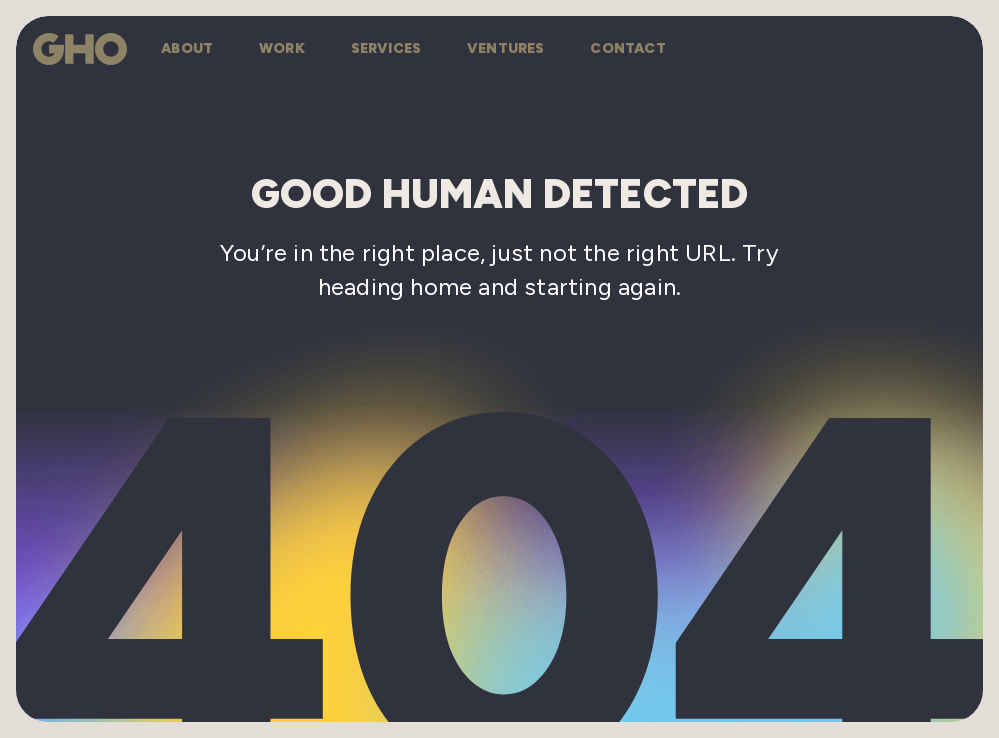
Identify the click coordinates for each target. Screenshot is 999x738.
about (187, 48)
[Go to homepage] (80, 49)
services (386, 48)
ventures (506, 48)
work (282, 48)
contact (627, 48)
